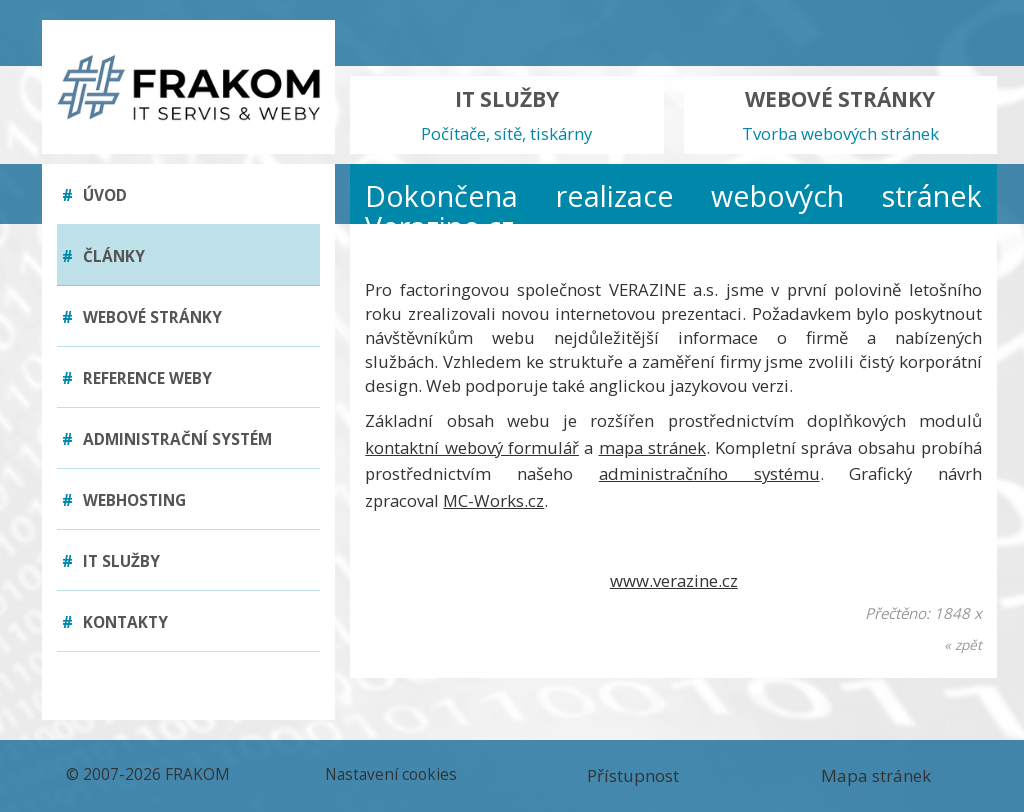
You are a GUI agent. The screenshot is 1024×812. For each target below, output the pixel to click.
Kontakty (115, 622)
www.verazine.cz (674, 580)
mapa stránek (652, 447)
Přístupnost (633, 775)
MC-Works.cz (493, 500)
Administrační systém (167, 439)
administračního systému (709, 473)
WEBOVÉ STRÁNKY (840, 115)
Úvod (94, 195)
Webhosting (124, 500)
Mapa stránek (876, 775)
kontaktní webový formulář (472, 447)
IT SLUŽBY (506, 115)
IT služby (111, 561)
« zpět (963, 644)
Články (103, 256)
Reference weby (137, 378)
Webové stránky (142, 317)
